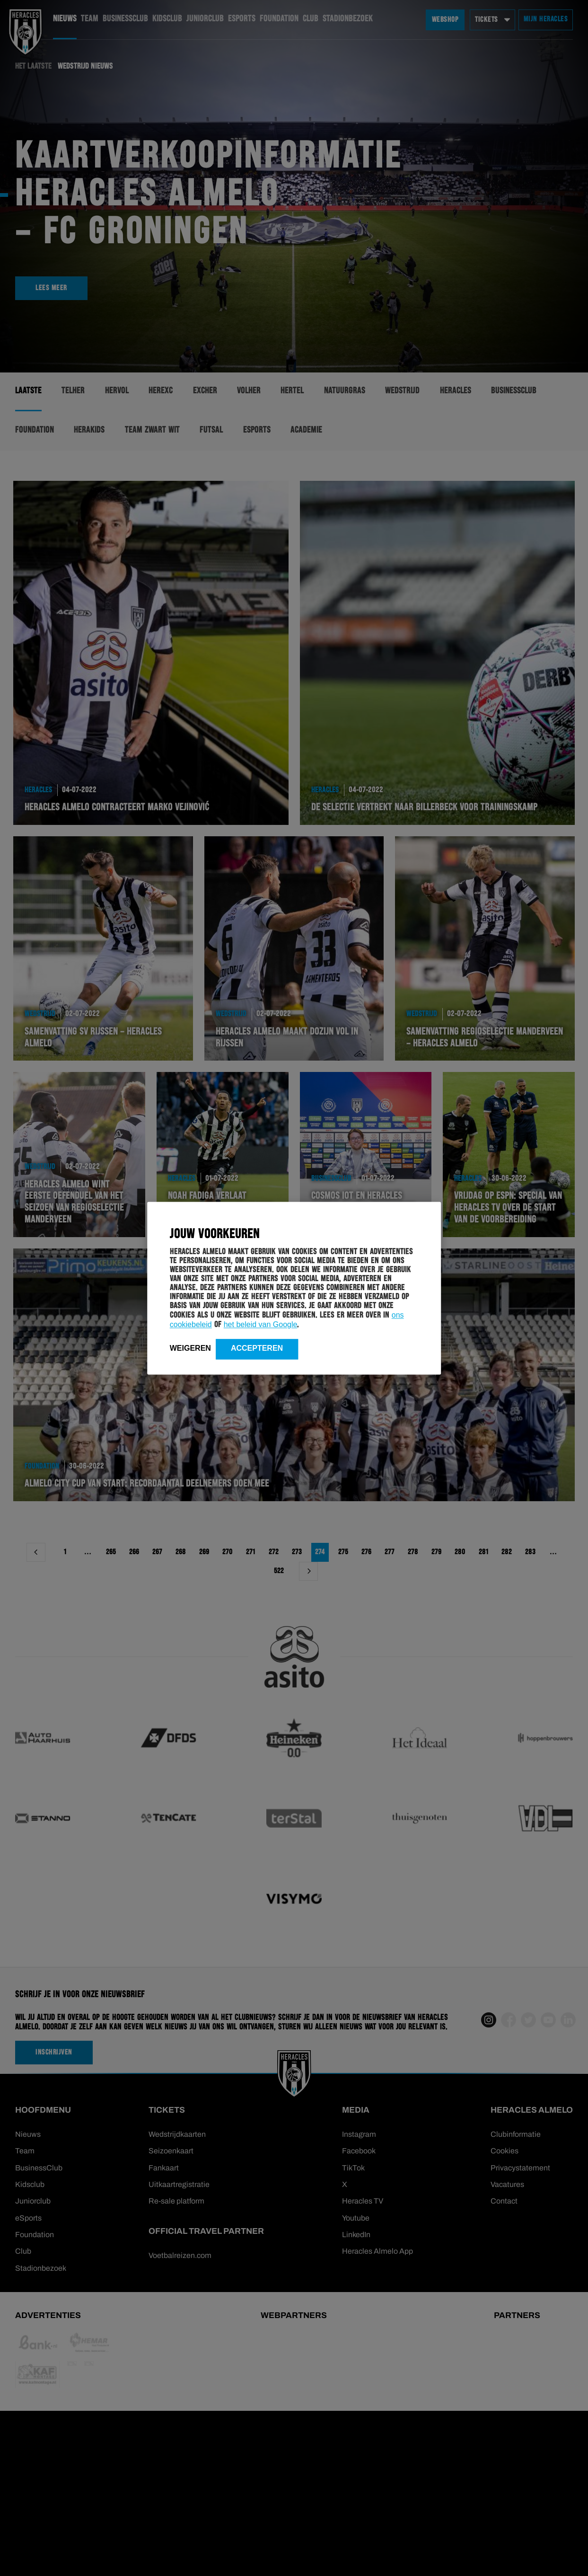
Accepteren (257, 1349)
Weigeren (190, 1349)
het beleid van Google (261, 1325)
